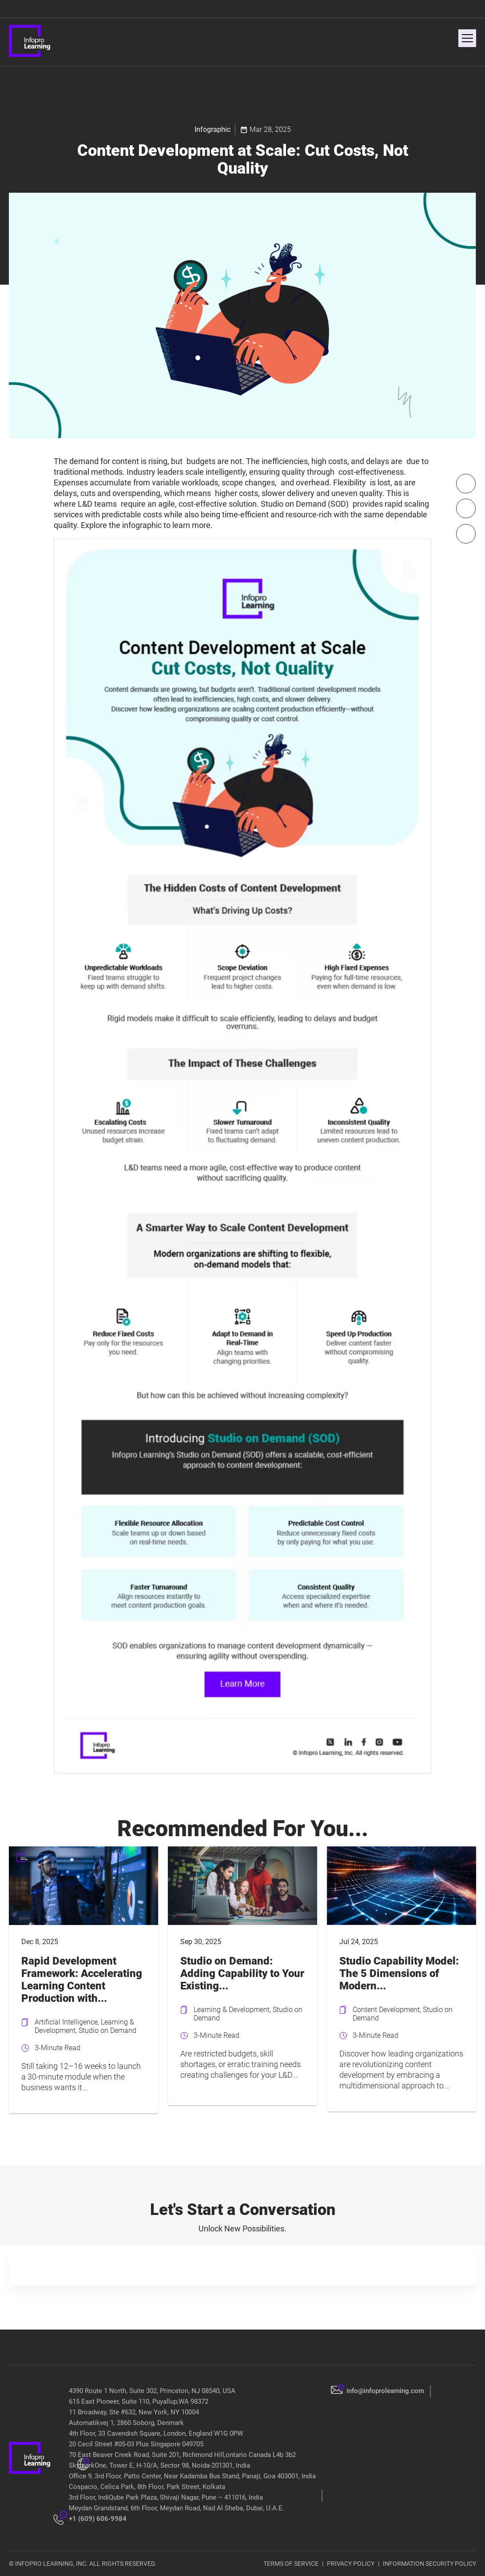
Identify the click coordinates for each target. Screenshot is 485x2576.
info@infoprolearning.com (385, 2391)
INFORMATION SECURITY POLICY (429, 2563)
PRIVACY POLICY (350, 2563)
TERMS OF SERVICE (290, 2563)
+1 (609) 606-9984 (98, 2519)
